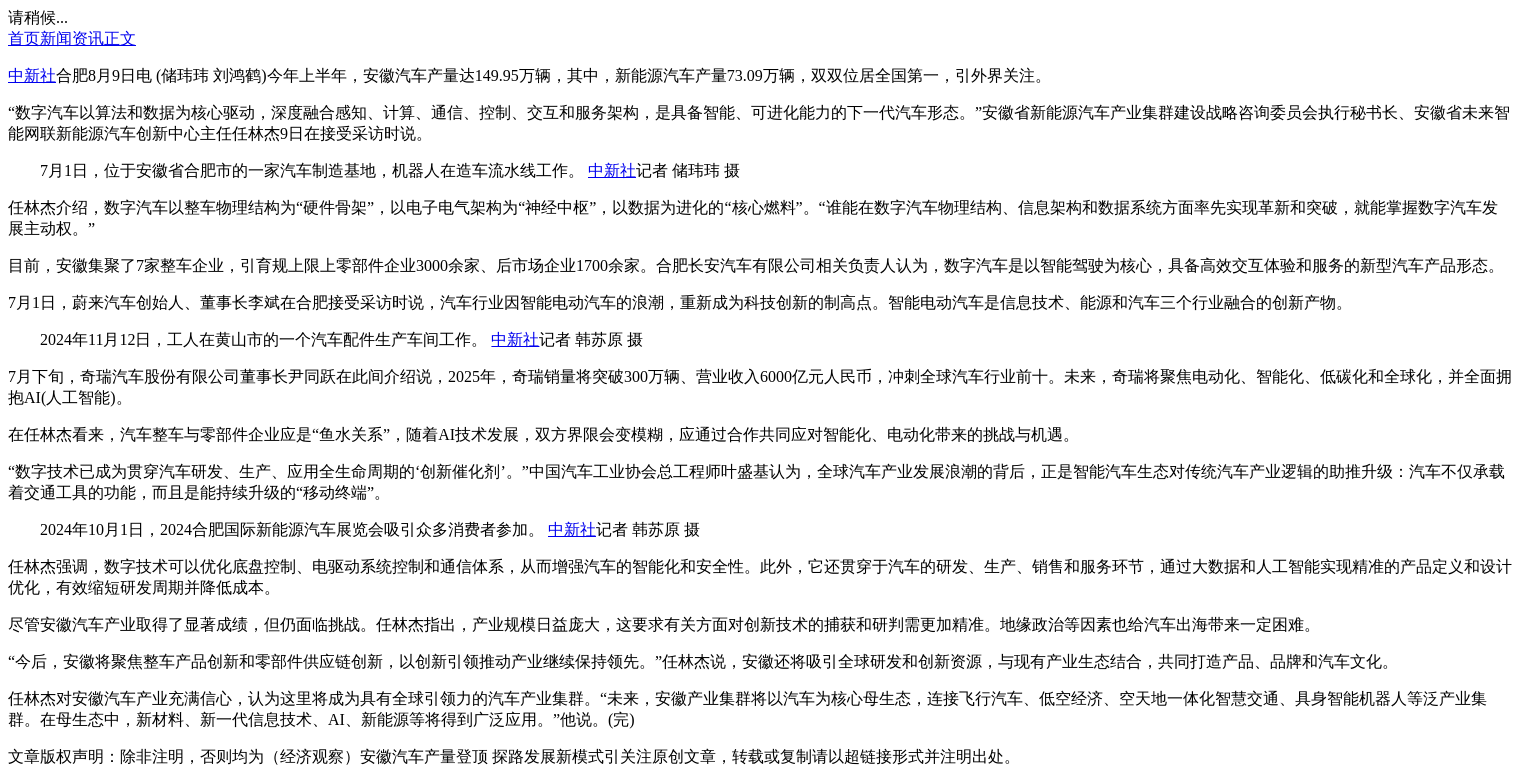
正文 (120, 38)
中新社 (32, 75)
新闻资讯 (72, 38)
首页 (24, 38)
